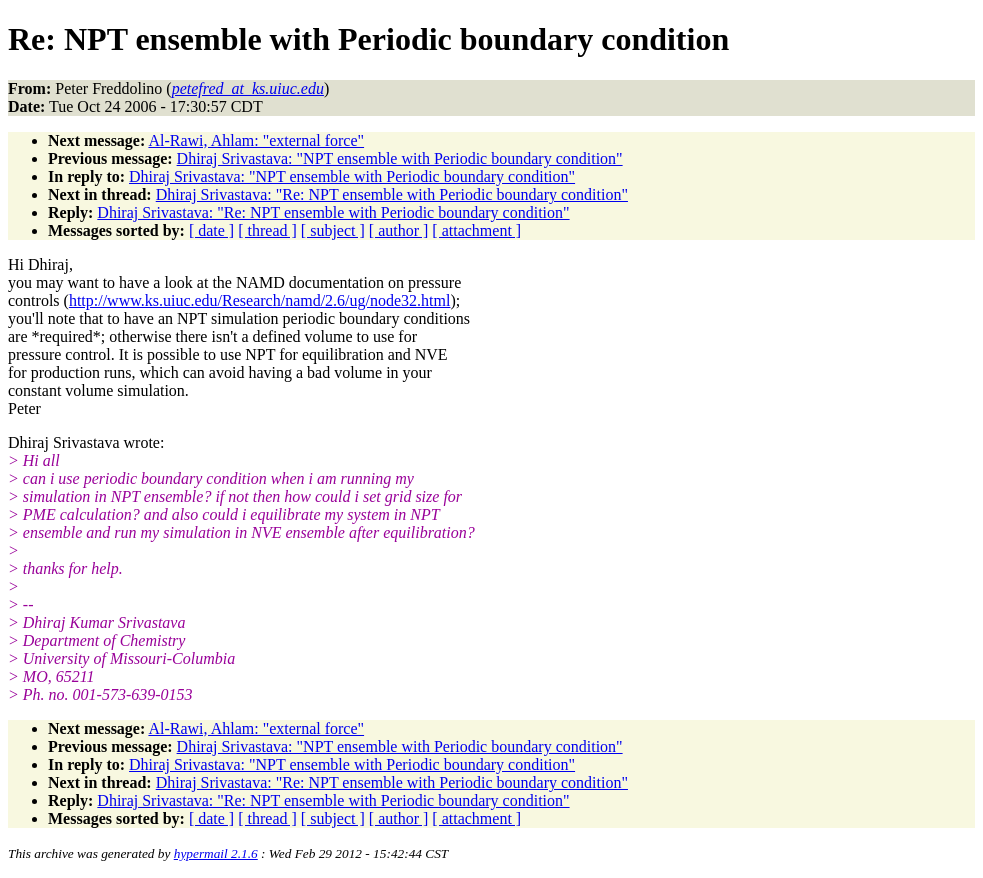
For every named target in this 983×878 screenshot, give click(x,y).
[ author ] (399, 230)
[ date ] (211, 230)
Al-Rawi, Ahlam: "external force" (256, 140)
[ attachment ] (476, 230)
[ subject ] (333, 230)
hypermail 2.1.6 (216, 853)
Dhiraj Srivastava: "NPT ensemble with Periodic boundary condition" (400, 158)
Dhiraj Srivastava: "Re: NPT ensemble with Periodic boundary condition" (392, 194)
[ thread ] (267, 230)
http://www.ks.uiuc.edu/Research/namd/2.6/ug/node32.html (260, 300)
